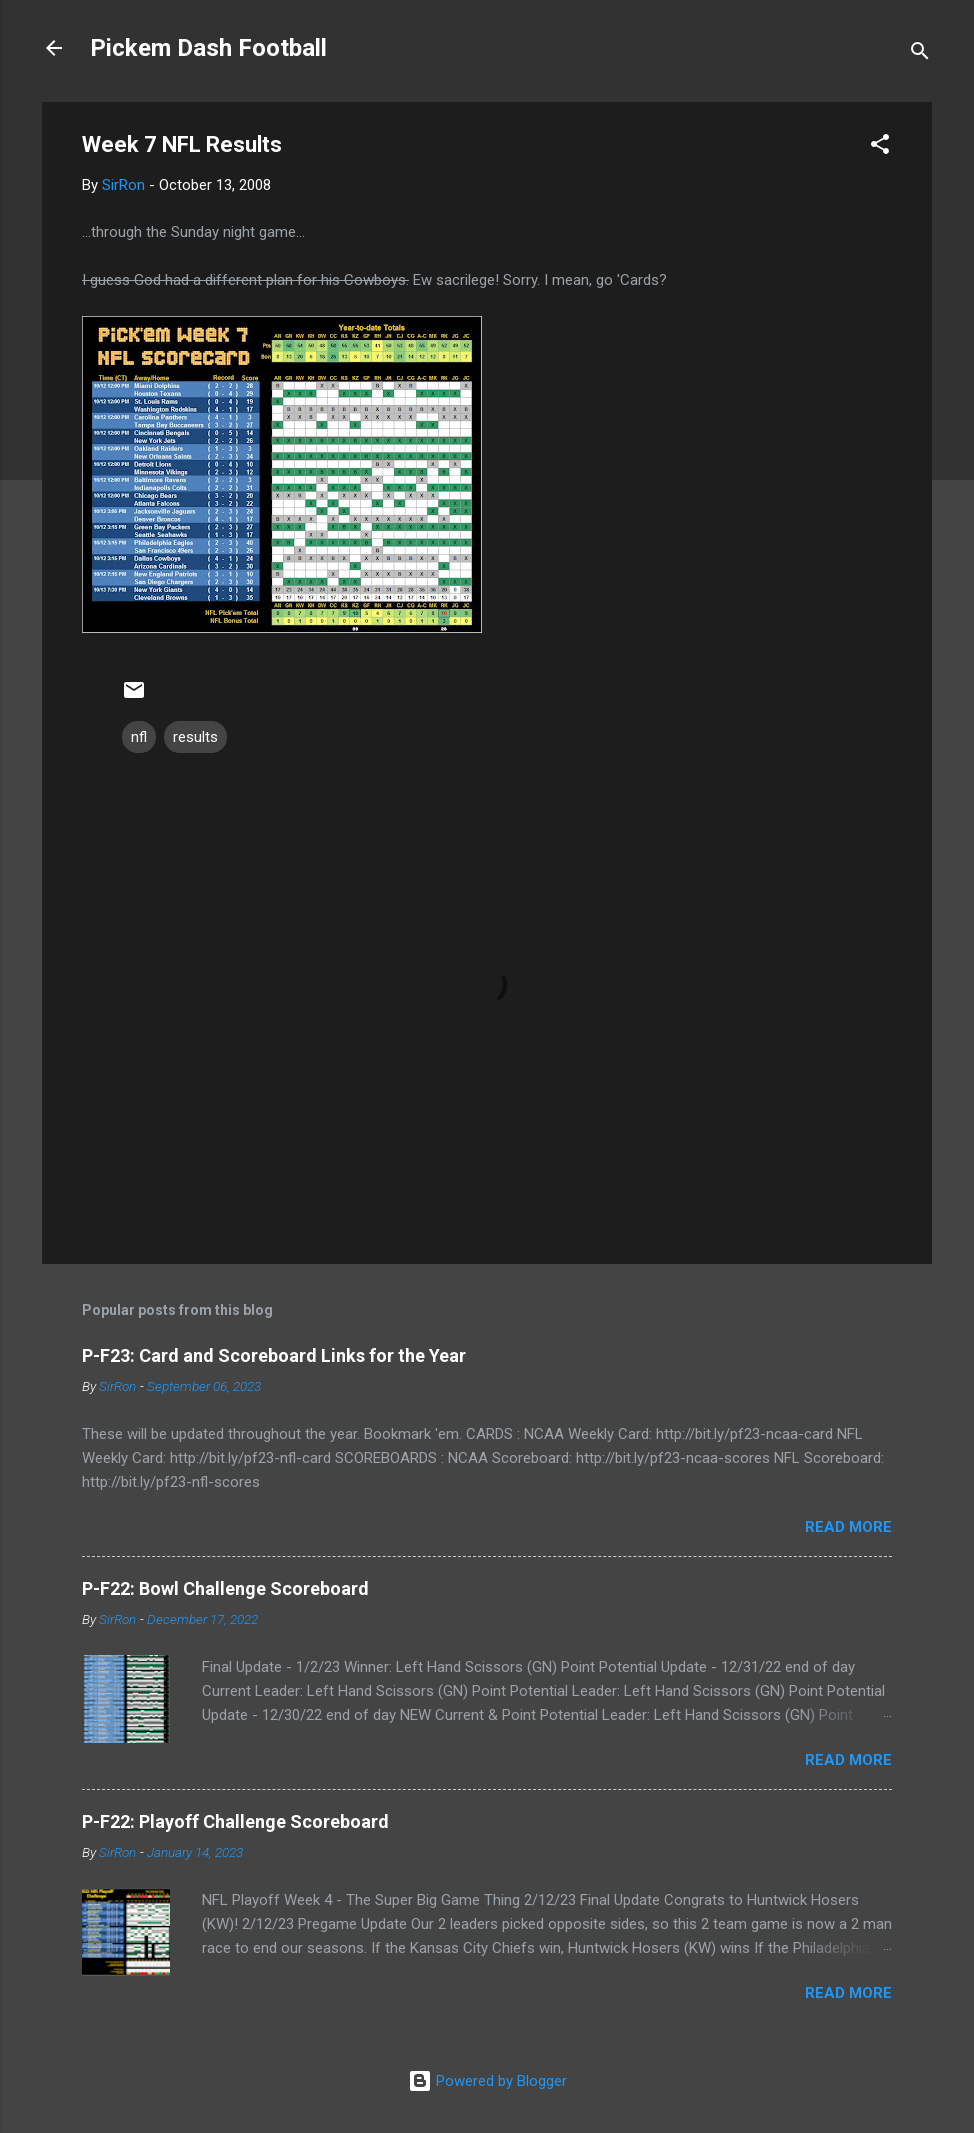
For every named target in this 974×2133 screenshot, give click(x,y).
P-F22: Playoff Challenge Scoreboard (235, 1821)
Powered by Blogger (487, 2081)
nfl (139, 737)
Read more (848, 1527)
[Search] (920, 54)
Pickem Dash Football (208, 48)
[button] (880, 147)
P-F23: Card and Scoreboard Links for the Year (274, 1355)
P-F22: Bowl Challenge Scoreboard (225, 1588)
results (195, 737)
